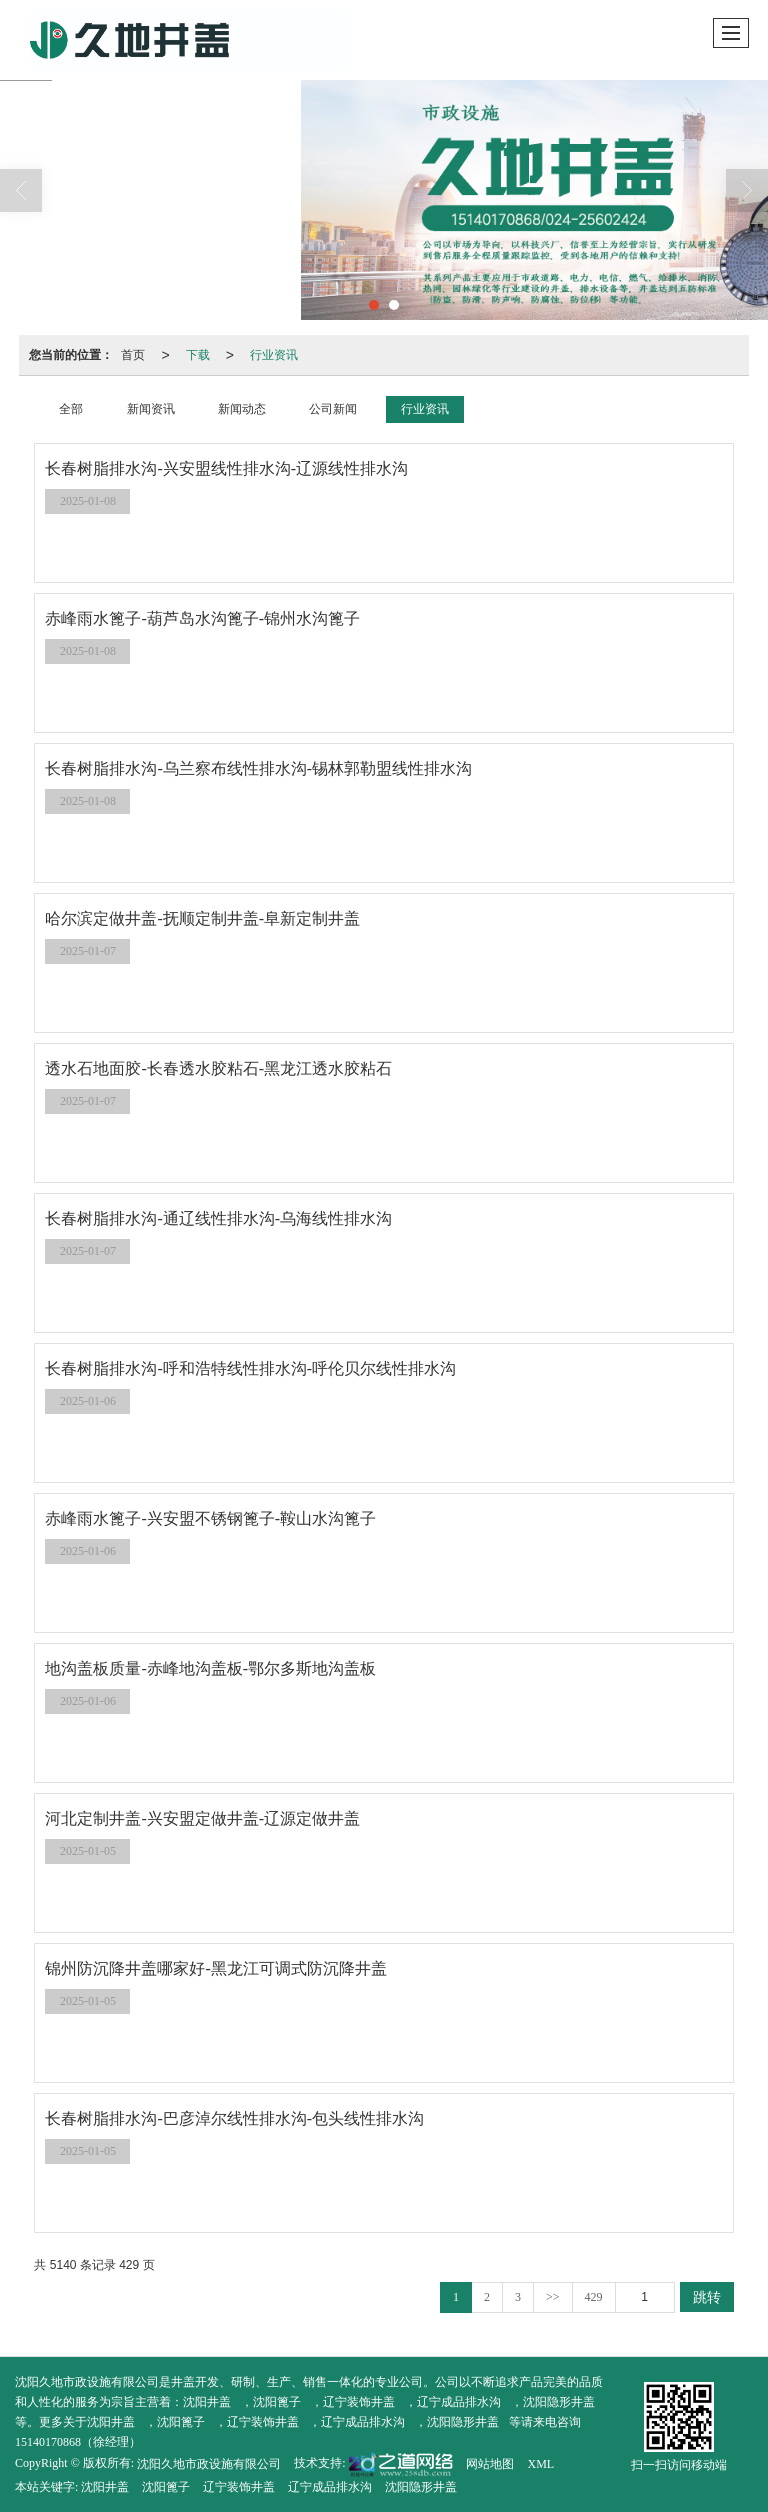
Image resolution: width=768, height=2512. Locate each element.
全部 (71, 409)
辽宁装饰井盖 (359, 2402)
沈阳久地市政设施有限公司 (209, 2464)
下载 (198, 355)
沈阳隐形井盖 (559, 2402)
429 (594, 2297)
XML (540, 2464)
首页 (133, 355)
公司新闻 (333, 409)
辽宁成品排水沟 (459, 2402)
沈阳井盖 (207, 2402)
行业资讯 (274, 355)
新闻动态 (242, 409)
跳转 (707, 2297)
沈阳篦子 (277, 2402)
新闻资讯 (151, 409)
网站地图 (490, 2464)
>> (553, 2297)
